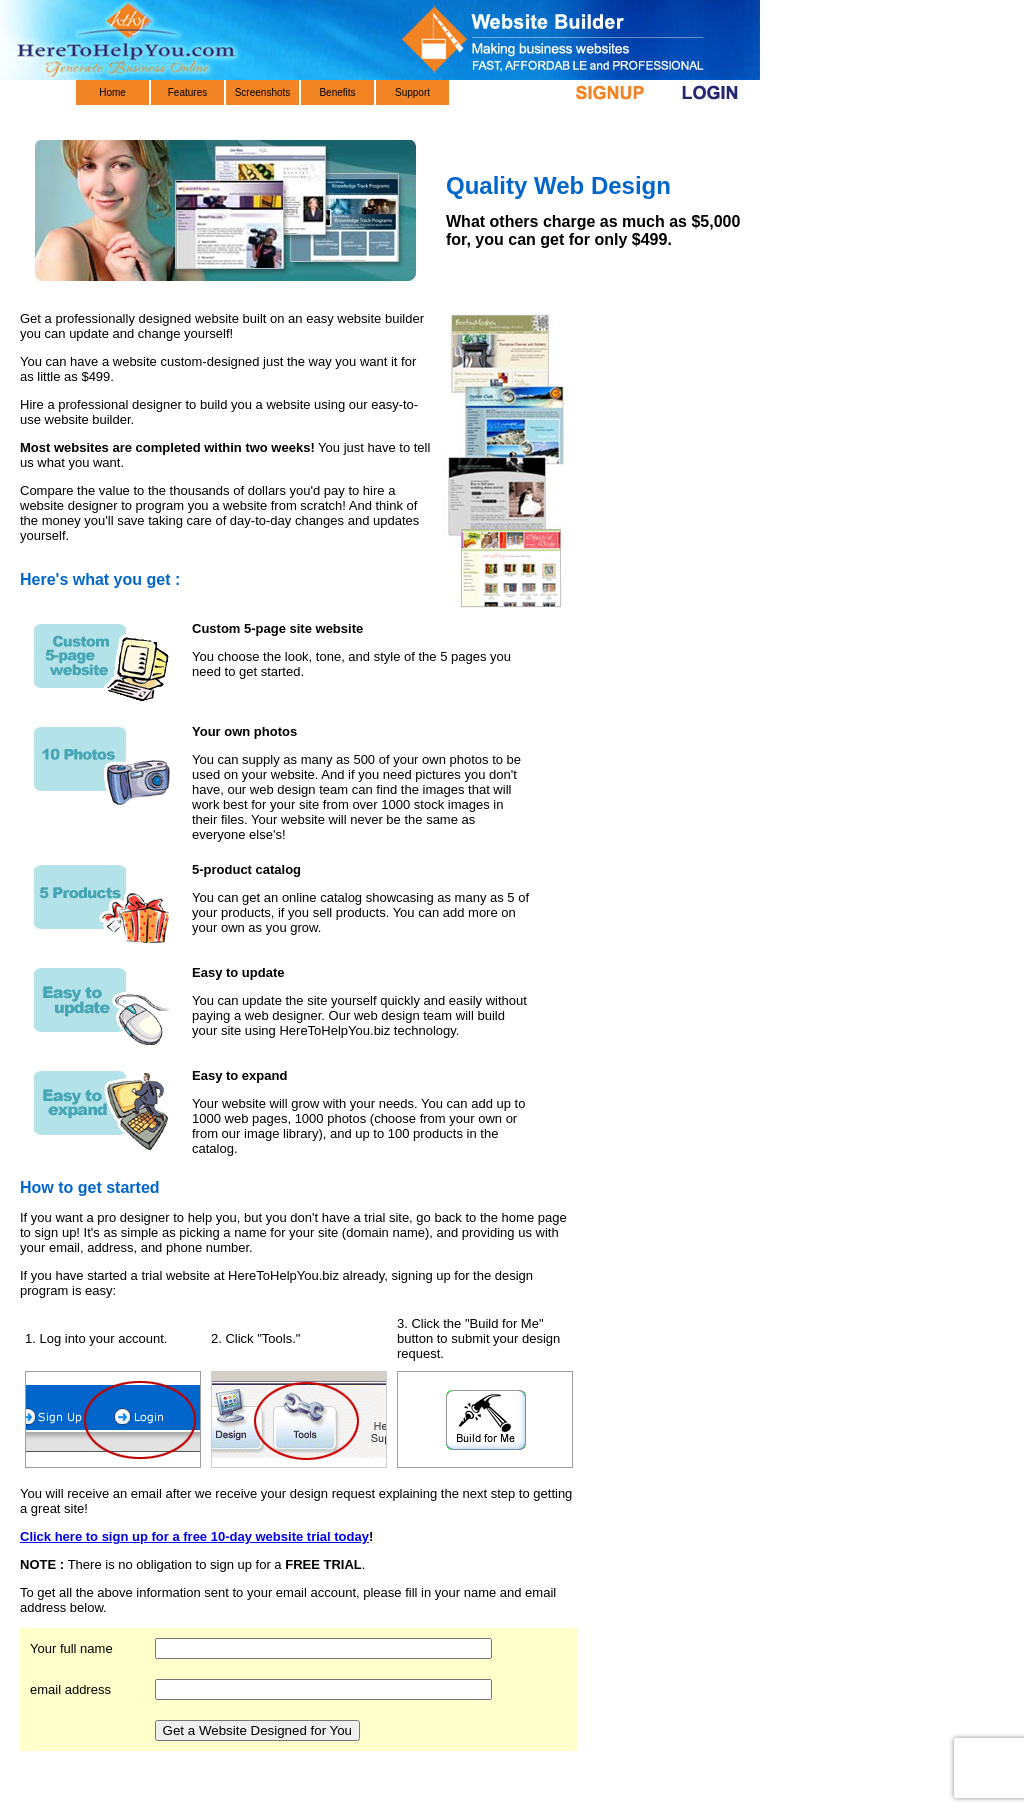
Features (187, 92)
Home (112, 92)
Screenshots (263, 92)
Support (412, 92)
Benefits (337, 92)
